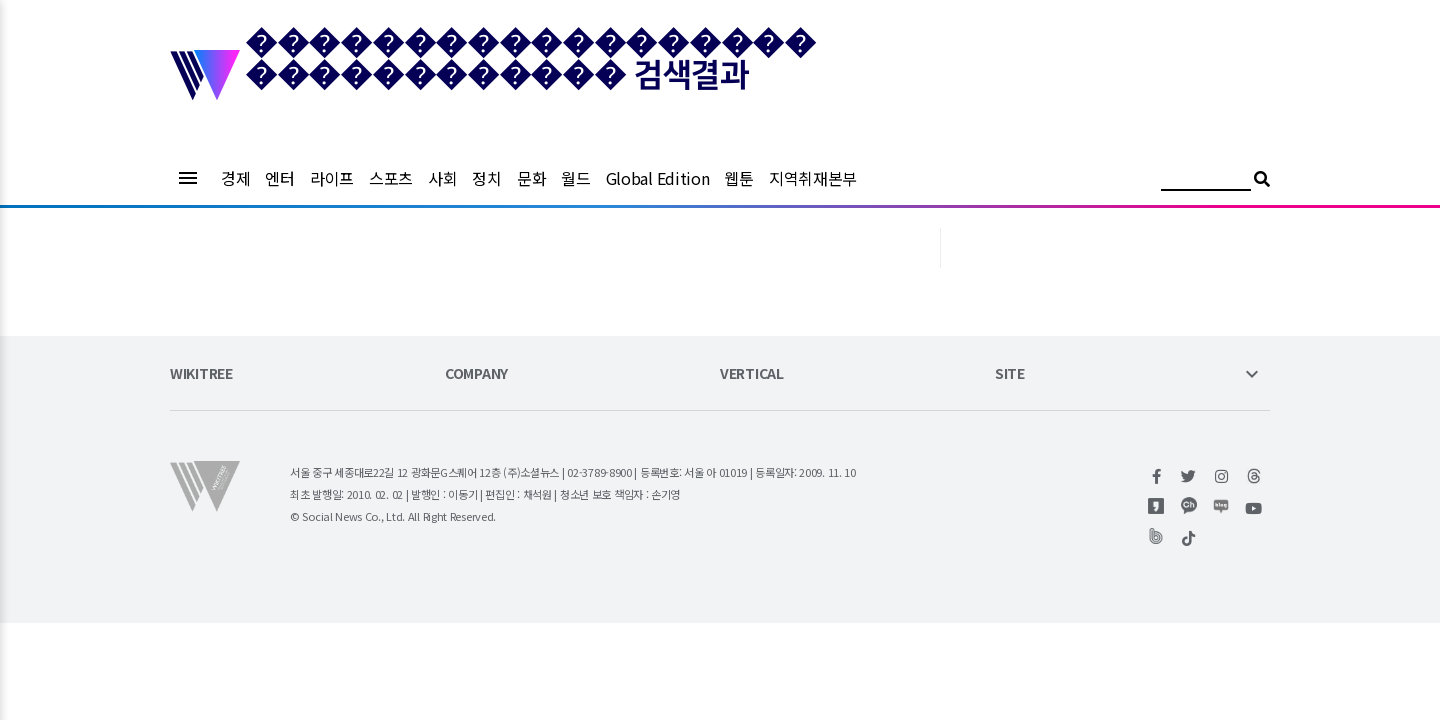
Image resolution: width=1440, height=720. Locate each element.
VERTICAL (752, 374)
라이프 (332, 178)
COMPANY (476, 374)
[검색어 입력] (1206, 181)
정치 (486, 178)
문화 (531, 178)
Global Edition (658, 178)
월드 (575, 178)
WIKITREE (201, 374)
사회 (442, 178)
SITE (1010, 374)
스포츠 (391, 178)
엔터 (279, 178)
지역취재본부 (813, 178)
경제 (235, 178)
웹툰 (738, 178)
